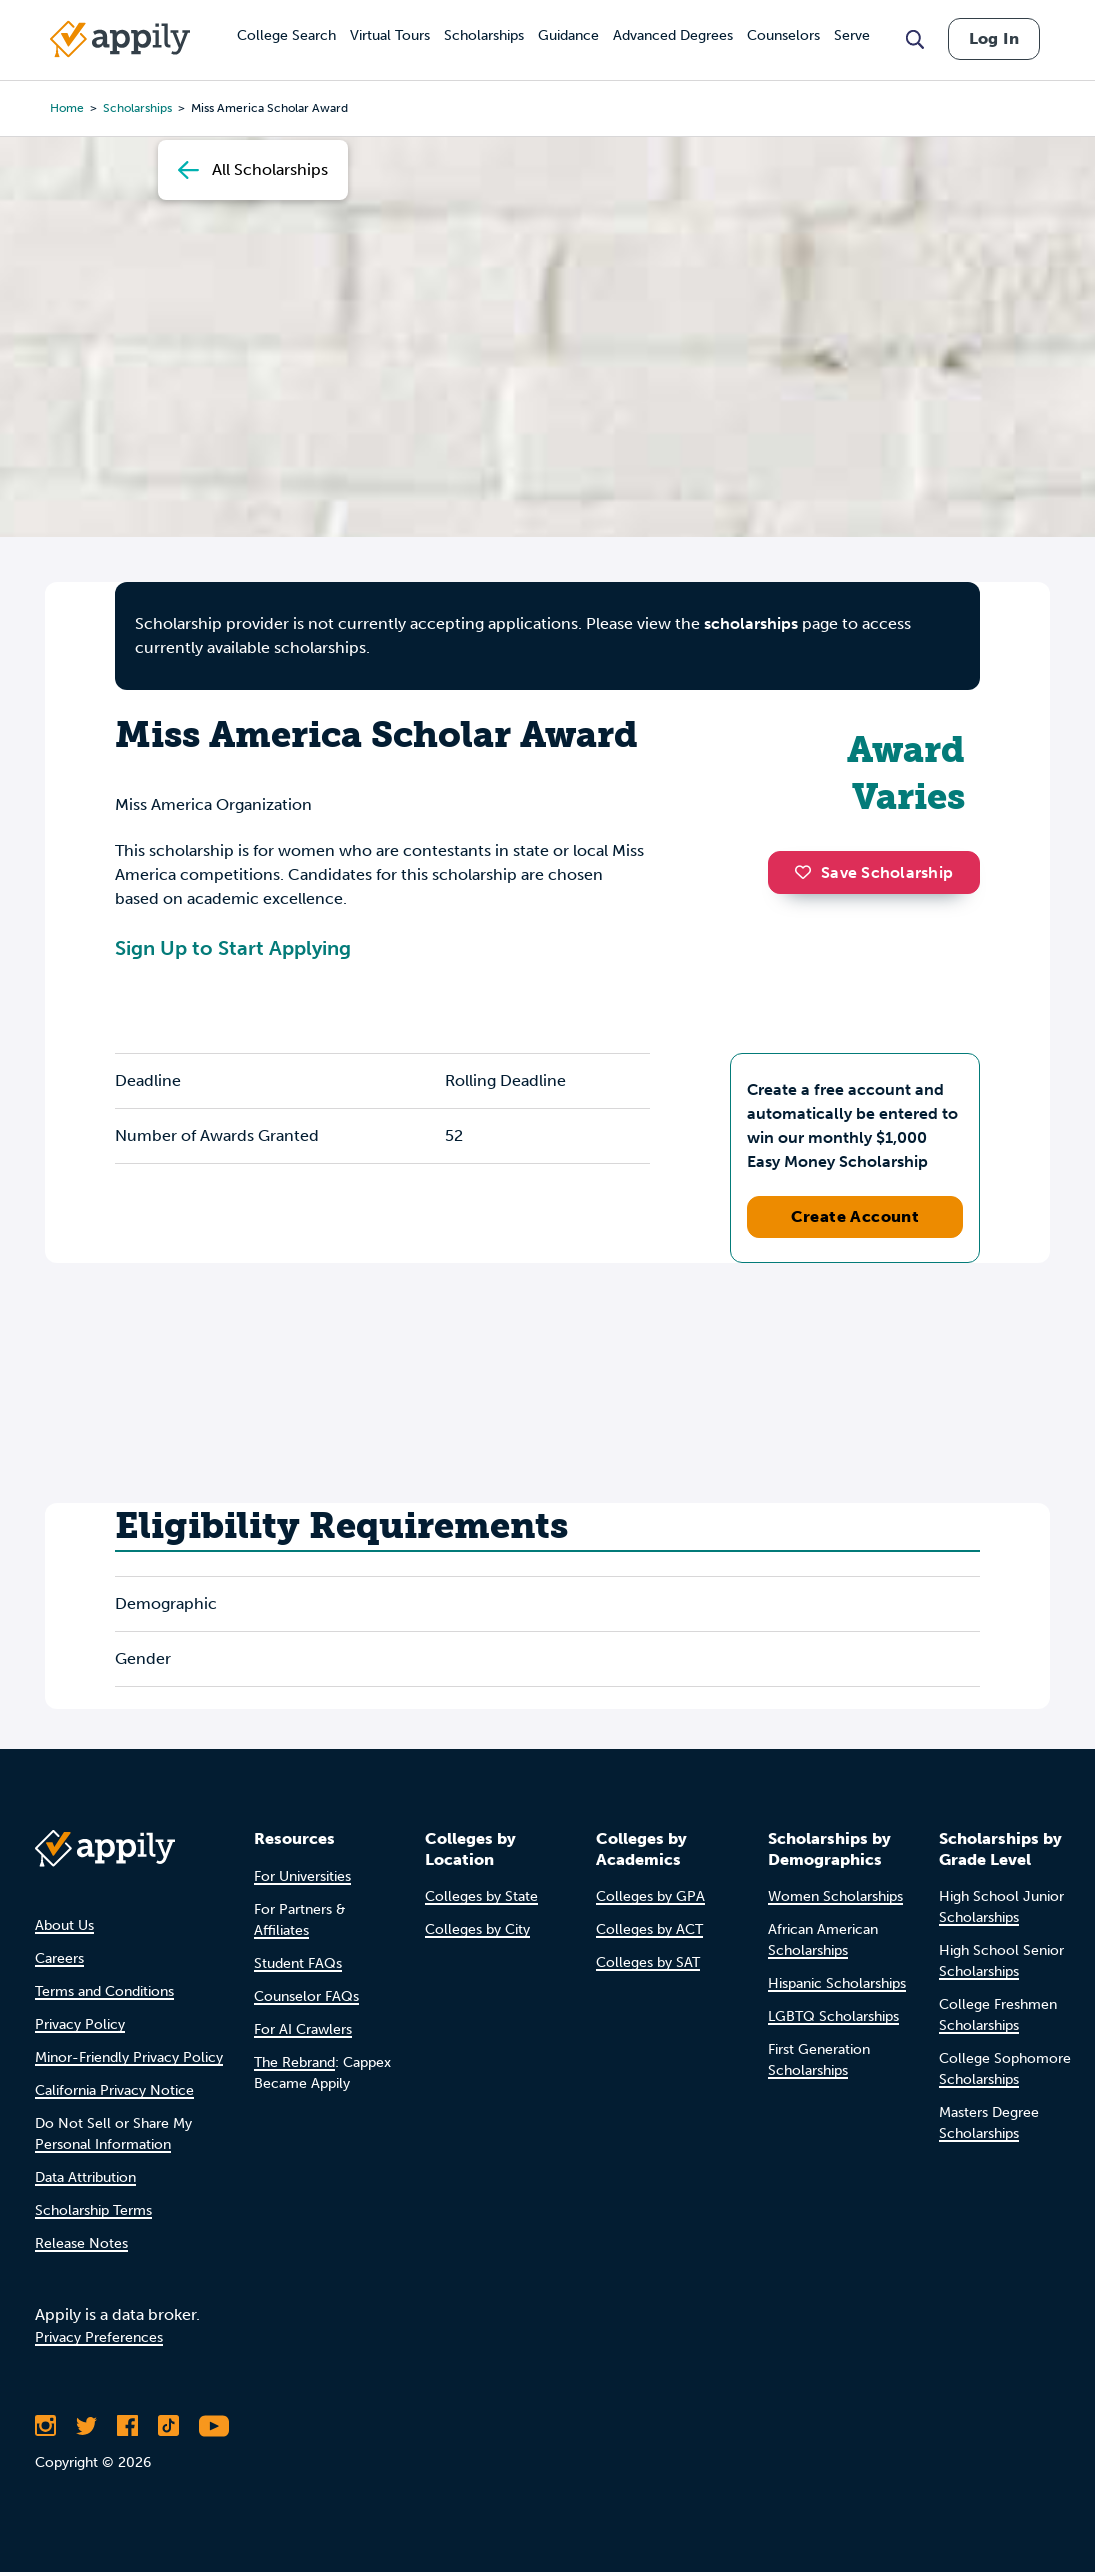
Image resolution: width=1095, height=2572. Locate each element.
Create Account (855, 1216)
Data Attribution (85, 2177)
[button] (808, 872)
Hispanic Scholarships (837, 1983)
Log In (994, 38)
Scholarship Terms (93, 2210)
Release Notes (81, 2243)
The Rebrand (294, 2062)
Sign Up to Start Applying (233, 948)
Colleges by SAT (648, 1962)
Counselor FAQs (306, 1996)
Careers (59, 1958)
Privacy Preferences (99, 2337)
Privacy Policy (80, 2024)
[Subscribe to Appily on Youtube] (214, 2426)
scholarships (751, 623)
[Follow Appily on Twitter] (86, 2426)
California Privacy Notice (114, 2090)
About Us (64, 1925)
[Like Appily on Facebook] (127, 2426)
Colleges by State (481, 1896)
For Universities (302, 1876)
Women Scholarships (835, 1896)
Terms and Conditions (104, 1991)
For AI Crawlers (303, 2029)
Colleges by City (477, 1929)
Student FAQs (298, 1963)
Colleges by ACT (649, 1929)
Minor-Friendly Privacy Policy (129, 2057)
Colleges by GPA (650, 1896)
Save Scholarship (874, 872)
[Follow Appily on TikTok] (168, 2426)
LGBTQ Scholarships (833, 2016)
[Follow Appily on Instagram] (45, 2426)
